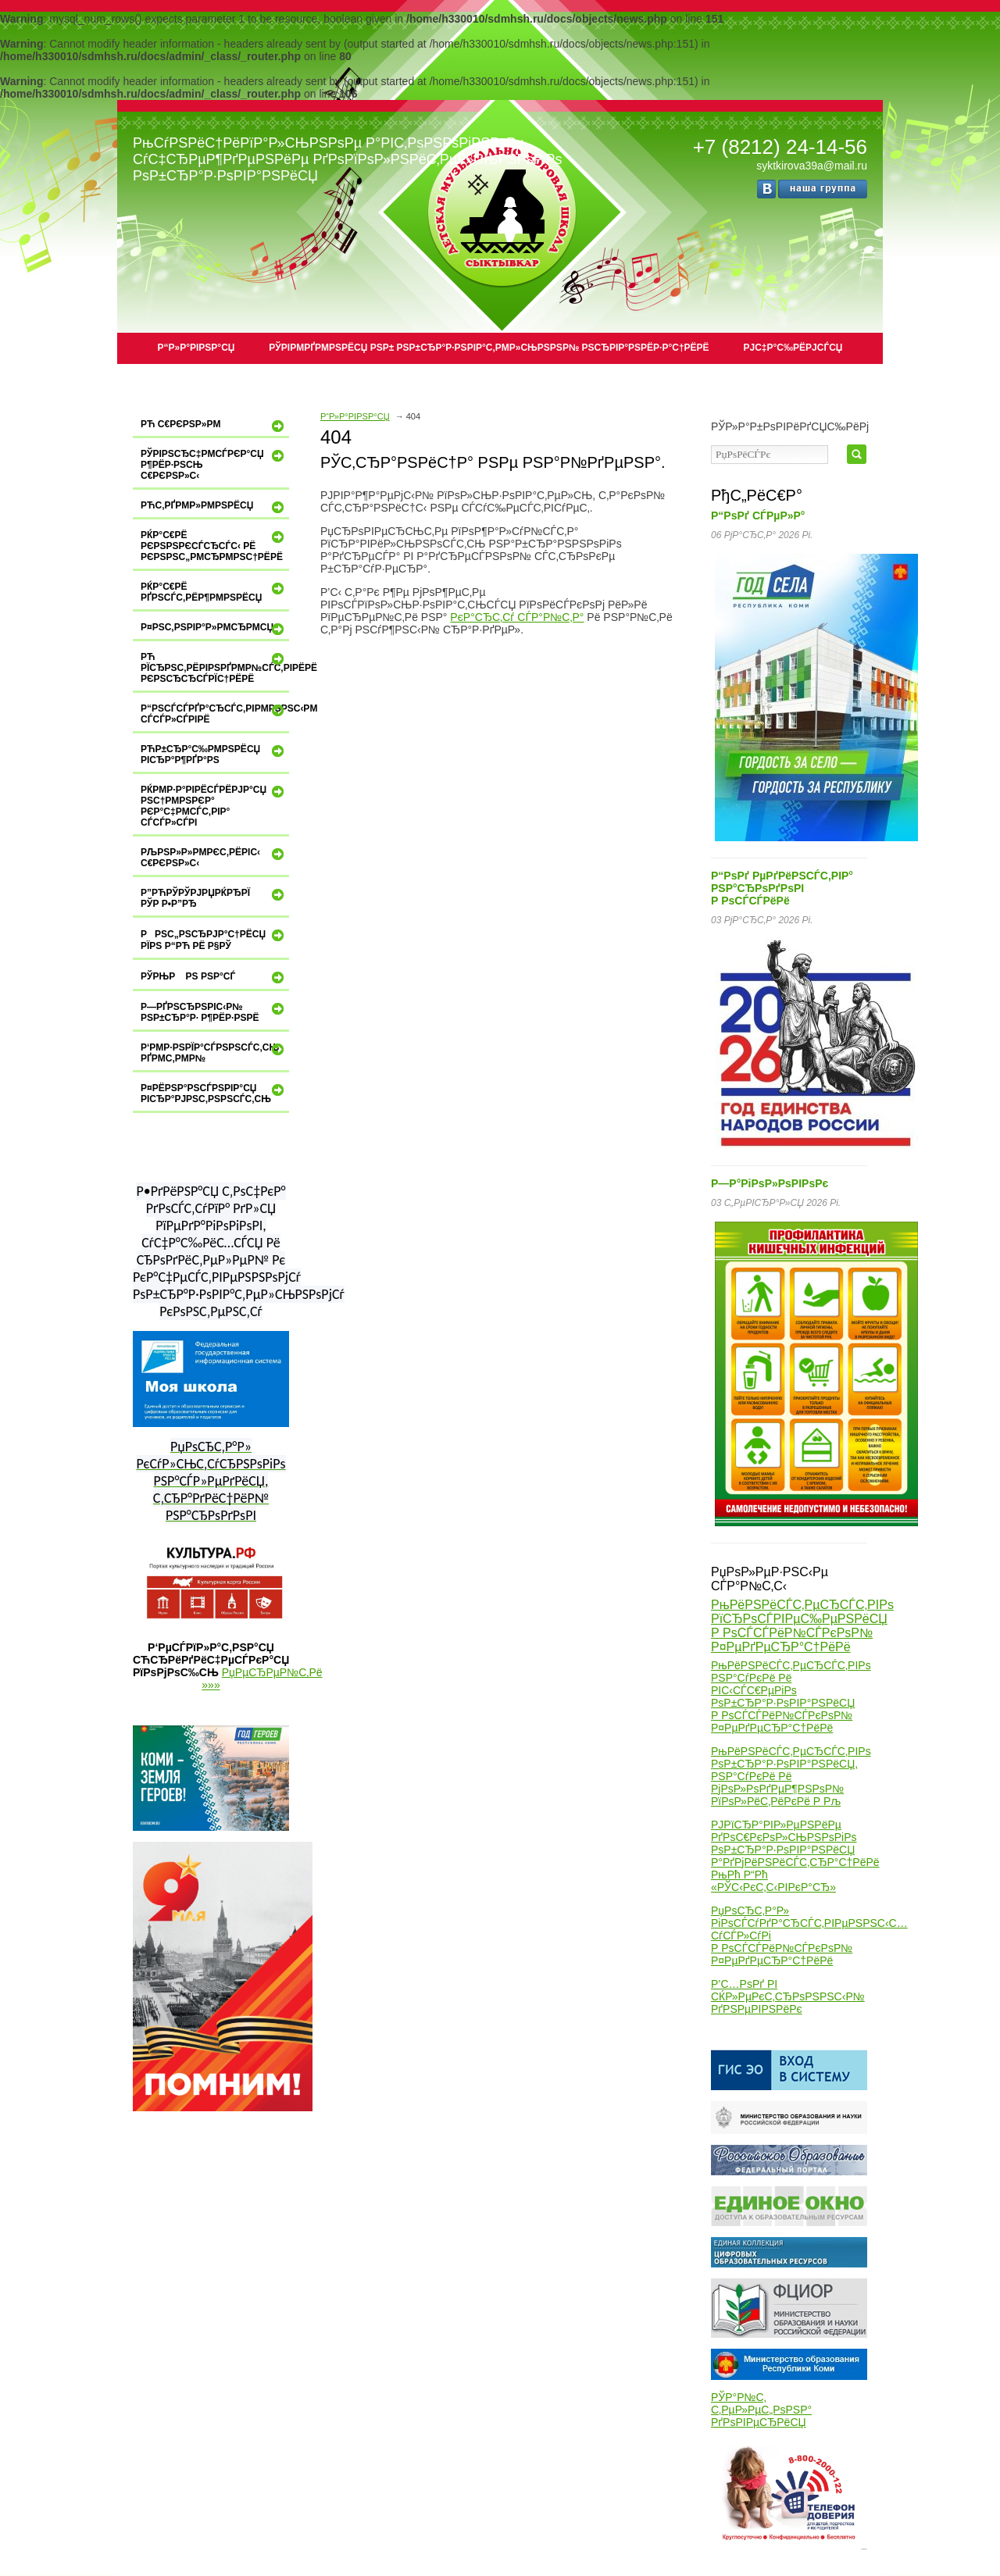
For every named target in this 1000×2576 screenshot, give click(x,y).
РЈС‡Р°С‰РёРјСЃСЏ (793, 347)
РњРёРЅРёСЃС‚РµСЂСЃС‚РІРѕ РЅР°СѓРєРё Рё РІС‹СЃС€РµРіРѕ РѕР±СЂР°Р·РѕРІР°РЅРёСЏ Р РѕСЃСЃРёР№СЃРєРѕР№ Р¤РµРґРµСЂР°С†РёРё (791, 1696)
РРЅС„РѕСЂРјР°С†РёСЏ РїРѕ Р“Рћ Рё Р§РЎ (214, 939)
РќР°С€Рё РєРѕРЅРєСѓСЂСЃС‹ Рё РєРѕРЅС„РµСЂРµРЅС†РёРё (214, 545)
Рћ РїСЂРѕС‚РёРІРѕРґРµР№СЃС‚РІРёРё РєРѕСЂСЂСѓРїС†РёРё (215, 667)
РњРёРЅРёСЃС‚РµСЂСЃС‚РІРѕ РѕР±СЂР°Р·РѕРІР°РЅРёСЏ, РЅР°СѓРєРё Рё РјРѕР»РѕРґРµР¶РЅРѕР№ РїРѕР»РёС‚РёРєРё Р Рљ (791, 1776)
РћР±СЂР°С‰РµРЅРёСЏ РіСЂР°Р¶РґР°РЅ (214, 754)
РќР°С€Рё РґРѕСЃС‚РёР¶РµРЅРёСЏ (214, 591)
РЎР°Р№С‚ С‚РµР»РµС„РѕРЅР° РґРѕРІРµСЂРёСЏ (761, 2409)
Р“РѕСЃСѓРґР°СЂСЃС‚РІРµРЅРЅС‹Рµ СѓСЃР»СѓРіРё (215, 713)
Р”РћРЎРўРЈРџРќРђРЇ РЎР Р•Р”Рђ (214, 898)
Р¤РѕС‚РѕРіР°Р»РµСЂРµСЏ (214, 629)
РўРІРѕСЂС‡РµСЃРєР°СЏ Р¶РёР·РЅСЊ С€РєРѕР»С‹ (214, 464)
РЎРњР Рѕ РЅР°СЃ (214, 977)
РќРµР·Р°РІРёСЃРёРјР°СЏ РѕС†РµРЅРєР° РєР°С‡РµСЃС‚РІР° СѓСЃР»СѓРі (214, 805)
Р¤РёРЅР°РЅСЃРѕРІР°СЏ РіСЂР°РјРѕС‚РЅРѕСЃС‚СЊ (214, 1093)
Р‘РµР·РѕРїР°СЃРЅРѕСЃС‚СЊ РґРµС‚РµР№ (214, 1052)
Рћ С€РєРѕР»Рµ (214, 425)
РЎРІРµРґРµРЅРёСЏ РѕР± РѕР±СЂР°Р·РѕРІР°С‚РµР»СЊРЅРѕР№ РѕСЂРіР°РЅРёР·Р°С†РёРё (489, 347)
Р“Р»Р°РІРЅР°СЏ (196, 347)
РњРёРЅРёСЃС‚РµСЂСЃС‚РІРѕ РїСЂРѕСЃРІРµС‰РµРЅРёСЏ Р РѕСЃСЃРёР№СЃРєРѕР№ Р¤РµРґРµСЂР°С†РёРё (802, 1626)
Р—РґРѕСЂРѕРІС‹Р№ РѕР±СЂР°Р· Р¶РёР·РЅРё (214, 1012)
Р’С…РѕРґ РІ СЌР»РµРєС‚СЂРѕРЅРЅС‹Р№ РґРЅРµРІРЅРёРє (788, 1996)
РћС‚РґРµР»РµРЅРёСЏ (214, 507)
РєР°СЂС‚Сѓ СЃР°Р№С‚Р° (517, 617)
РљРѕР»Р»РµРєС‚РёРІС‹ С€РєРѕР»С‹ (214, 857)
